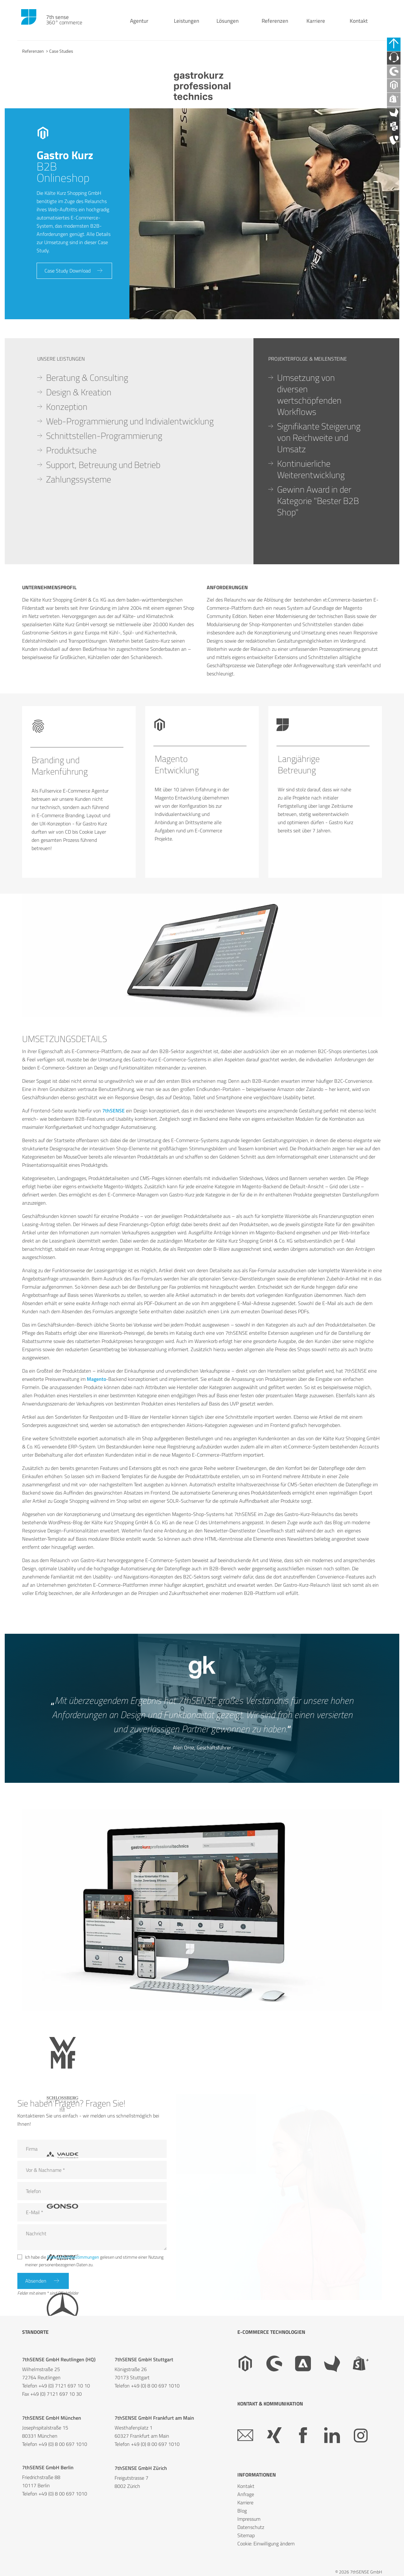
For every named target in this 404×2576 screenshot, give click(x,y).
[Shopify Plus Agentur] (396, 110)
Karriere (309, 25)
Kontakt (352, 25)
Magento (96, 1379)
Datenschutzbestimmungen (73, 2254)
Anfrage (245, 2494)
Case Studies (61, 51)
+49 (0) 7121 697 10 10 (64, 2385)
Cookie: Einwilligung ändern (266, 2543)
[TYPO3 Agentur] (396, 158)
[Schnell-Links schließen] (396, 45)
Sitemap (246, 2535)
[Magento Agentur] (396, 94)
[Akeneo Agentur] (396, 126)
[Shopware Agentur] (396, 78)
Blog (242, 2510)
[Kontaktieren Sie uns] (396, 61)
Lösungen (221, 25)
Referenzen (268, 25)
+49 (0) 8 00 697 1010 (155, 2385)
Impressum (248, 2519)
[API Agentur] (396, 142)
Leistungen (180, 25)
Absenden (37, 2280)
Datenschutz (250, 2527)
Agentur (132, 25)
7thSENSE (113, 1110)
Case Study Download (69, 272)
